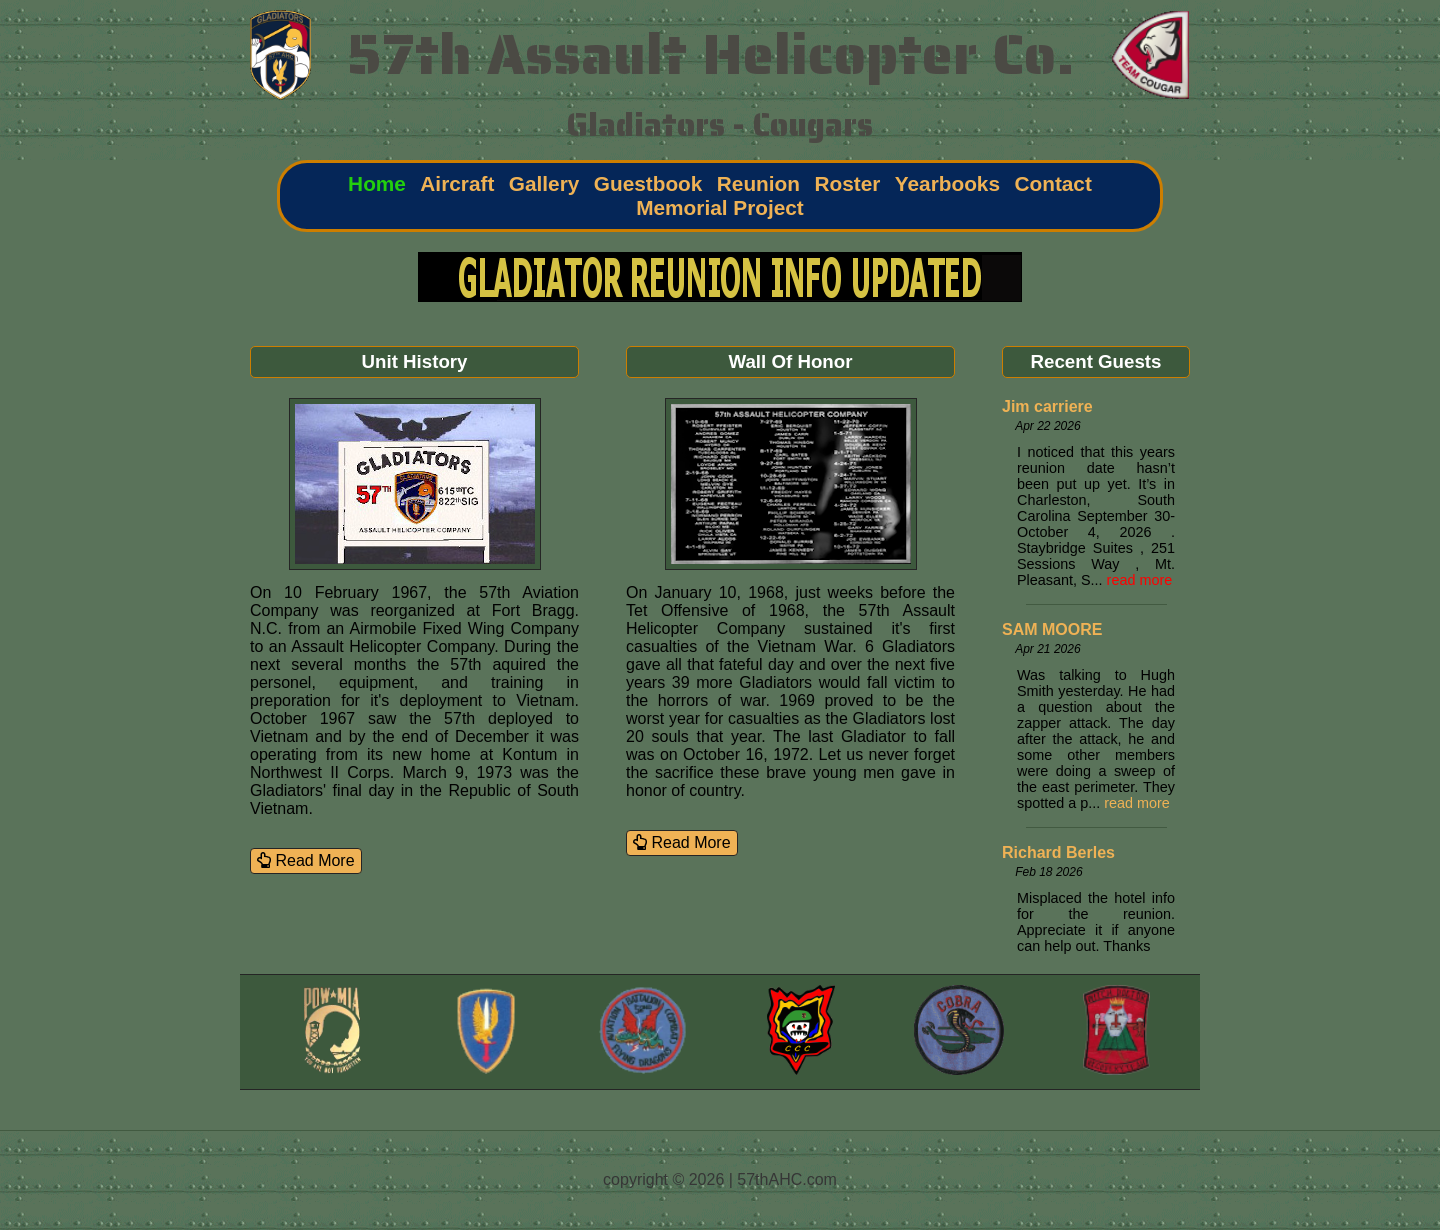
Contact (1052, 183)
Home (377, 183)
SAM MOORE (1052, 629)
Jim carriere (1047, 406)
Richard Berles (1058, 852)
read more (1140, 580)
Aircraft (457, 183)
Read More (306, 860)
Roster (847, 183)
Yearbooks (947, 183)
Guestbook (648, 183)
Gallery (544, 183)
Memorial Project (720, 207)
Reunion (758, 183)
